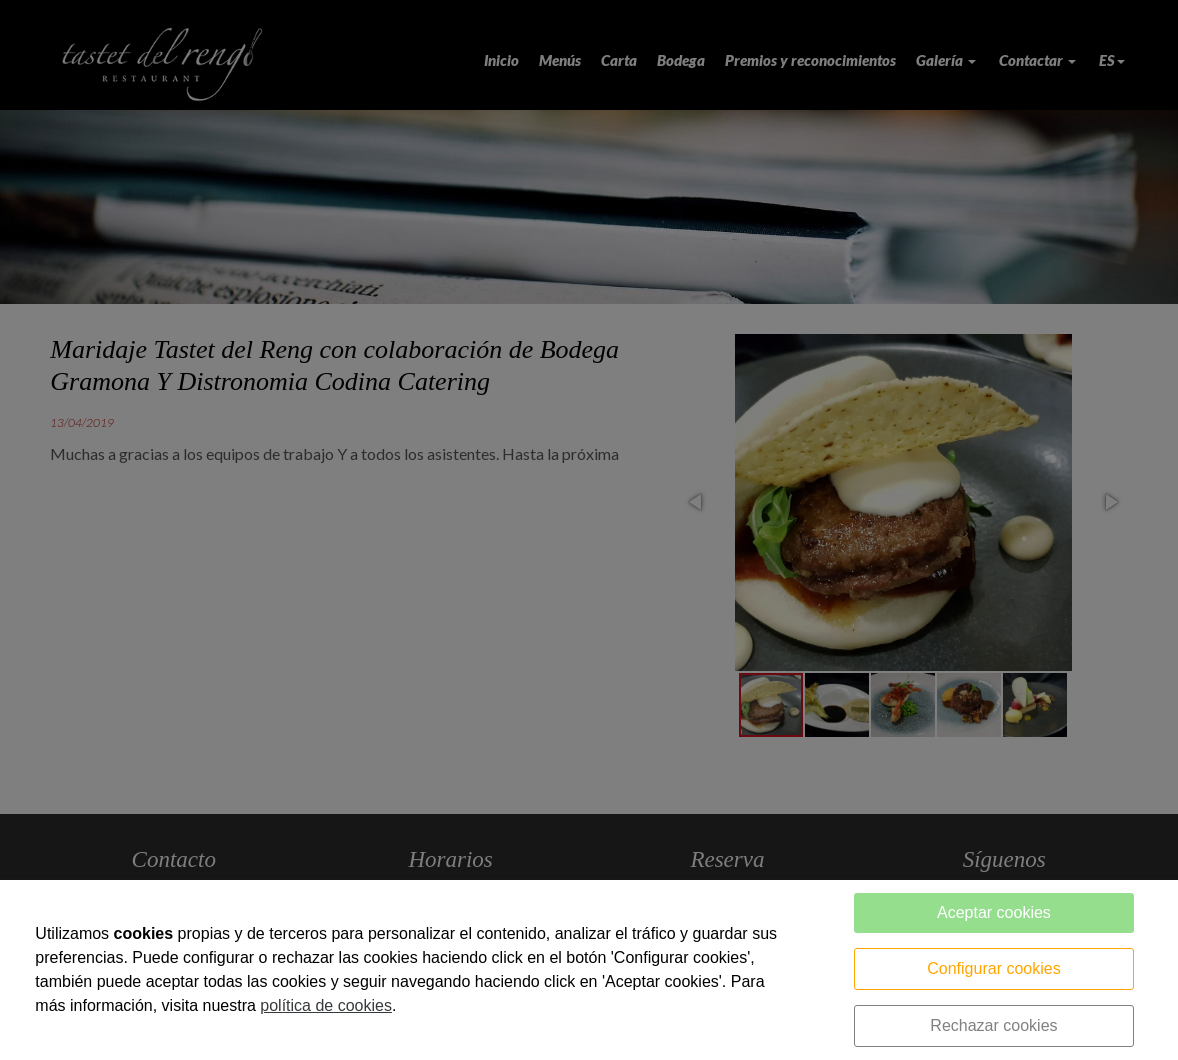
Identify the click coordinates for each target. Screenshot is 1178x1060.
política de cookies (326, 1005)
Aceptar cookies (994, 912)
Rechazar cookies (993, 1025)
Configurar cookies (993, 968)
